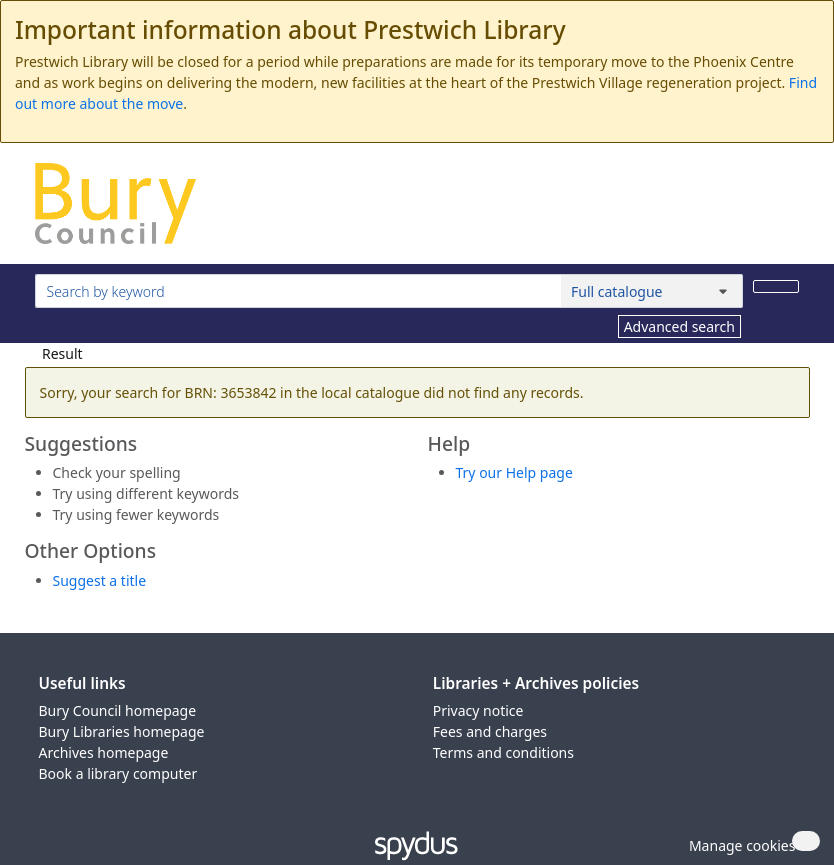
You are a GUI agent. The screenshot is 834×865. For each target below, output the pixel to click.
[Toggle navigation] (788, 211)
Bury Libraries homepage (122, 731)
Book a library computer (118, 773)
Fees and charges (490, 731)
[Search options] (652, 291)
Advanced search (679, 326)
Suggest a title (100, 580)
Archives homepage (104, 752)
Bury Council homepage (118, 710)
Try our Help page (514, 472)
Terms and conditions (503, 752)
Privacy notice (478, 710)
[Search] (776, 286)
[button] (739, 845)
